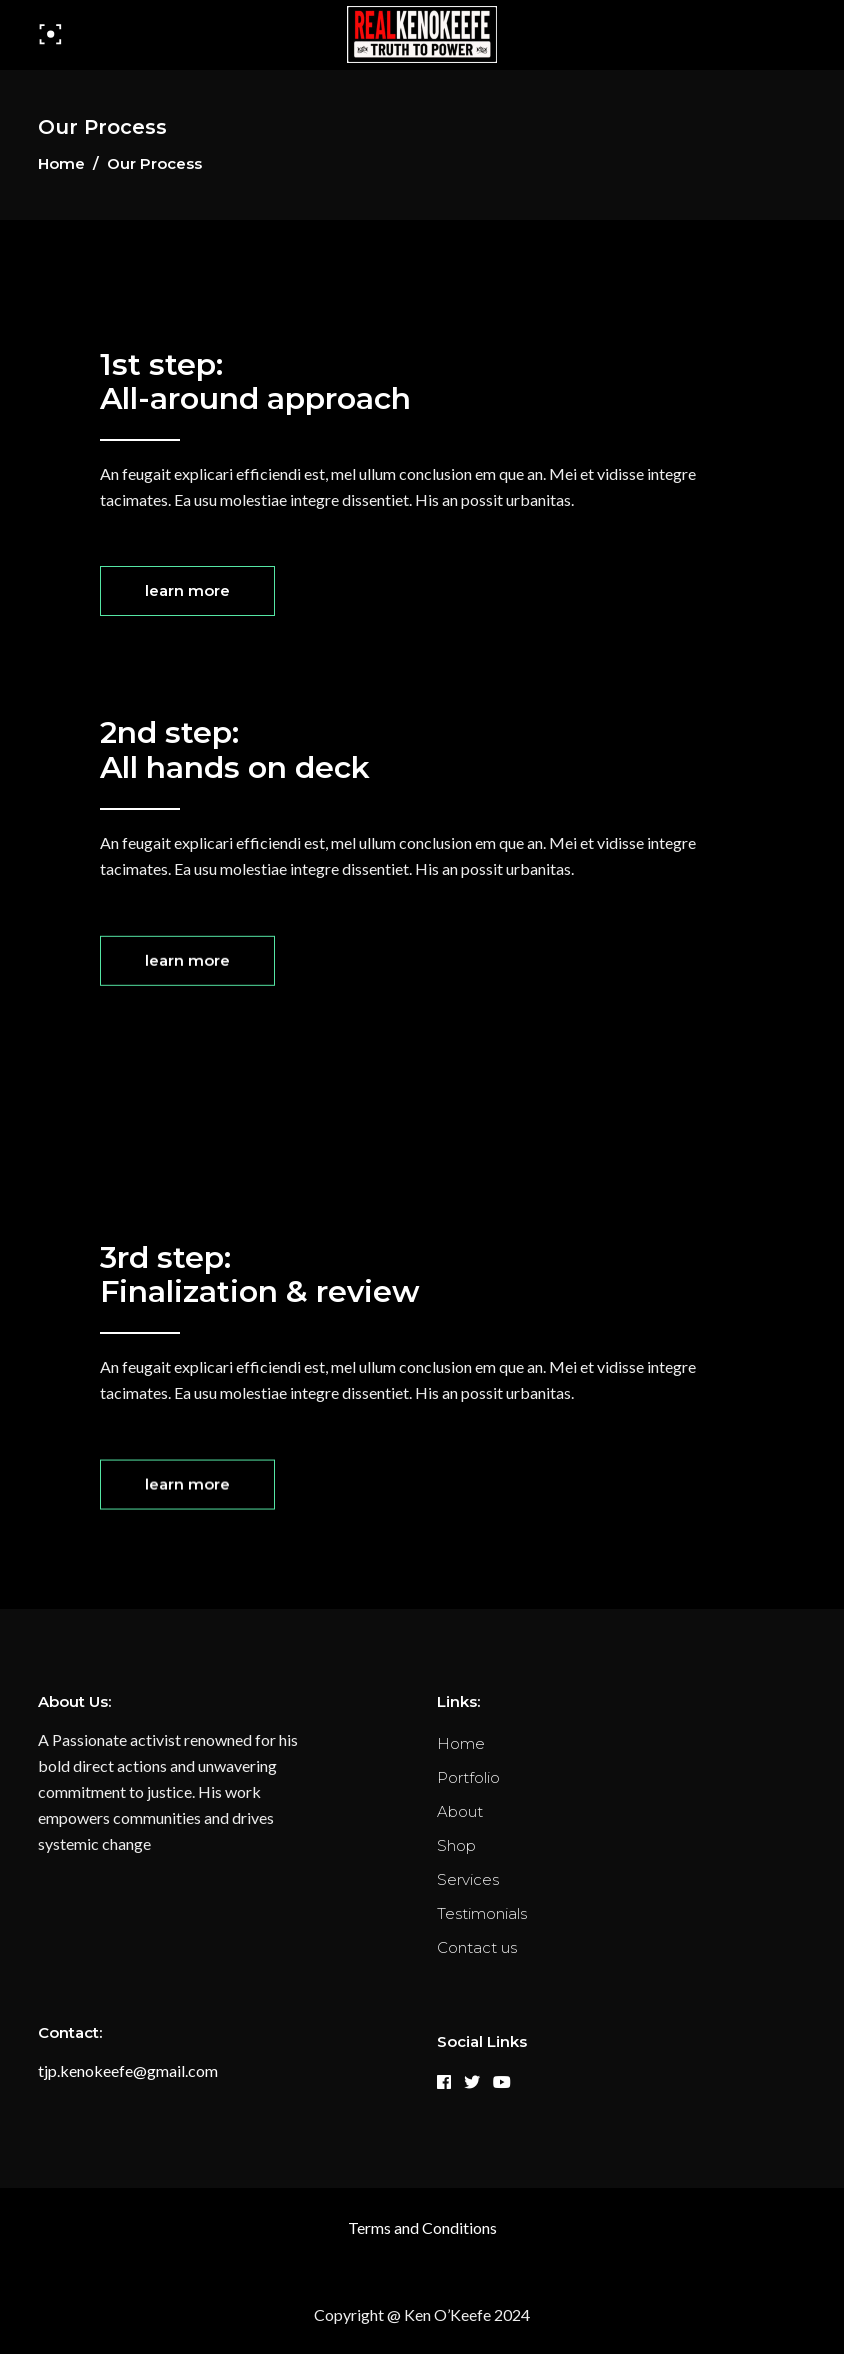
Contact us (477, 1947)
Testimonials (482, 1913)
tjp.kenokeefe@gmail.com (128, 2070)
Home (61, 163)
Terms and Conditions (422, 2227)
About (460, 1811)
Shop (456, 1845)
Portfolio (468, 1777)
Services (468, 1879)
